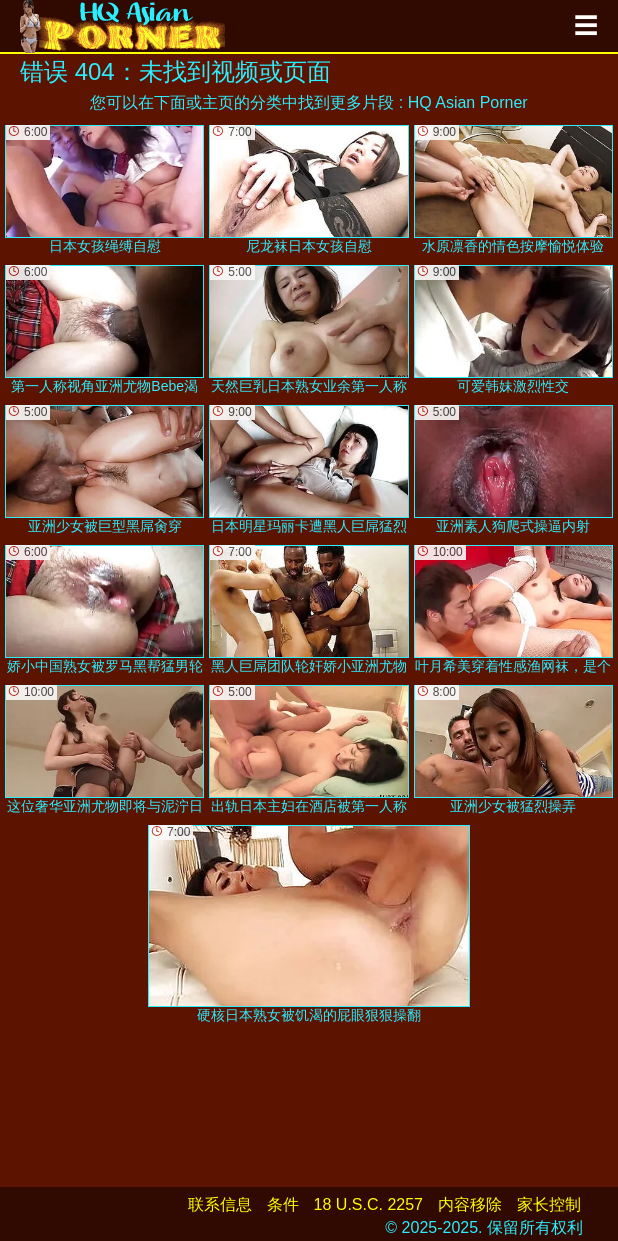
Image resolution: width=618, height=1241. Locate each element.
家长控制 (549, 1204)
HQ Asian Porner (468, 102)
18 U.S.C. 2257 (368, 1204)
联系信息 (220, 1204)
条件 (283, 1204)
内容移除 (470, 1204)
